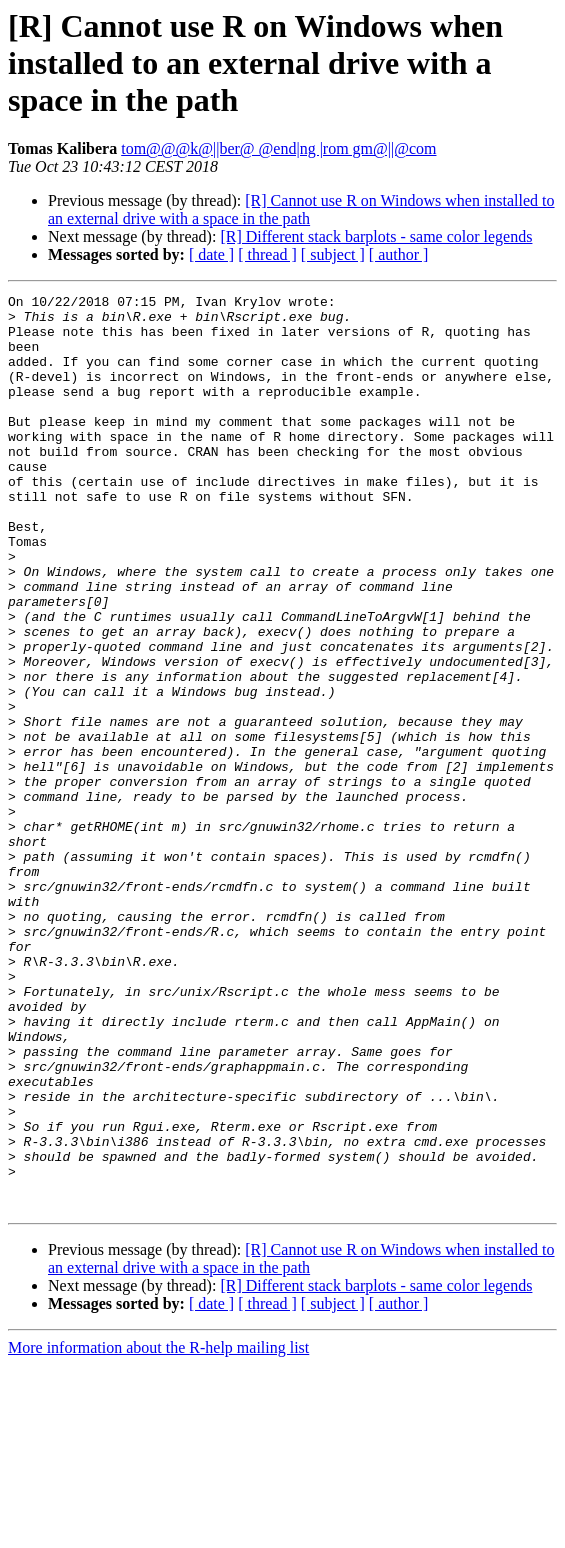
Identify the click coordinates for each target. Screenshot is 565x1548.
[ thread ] (267, 254)
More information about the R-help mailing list (158, 1530)
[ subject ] (333, 254)
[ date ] (211, 254)
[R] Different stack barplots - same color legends (376, 236)
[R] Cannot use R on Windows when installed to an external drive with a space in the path (301, 209)
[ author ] (399, 254)
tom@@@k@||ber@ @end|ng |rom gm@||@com (278, 148)
